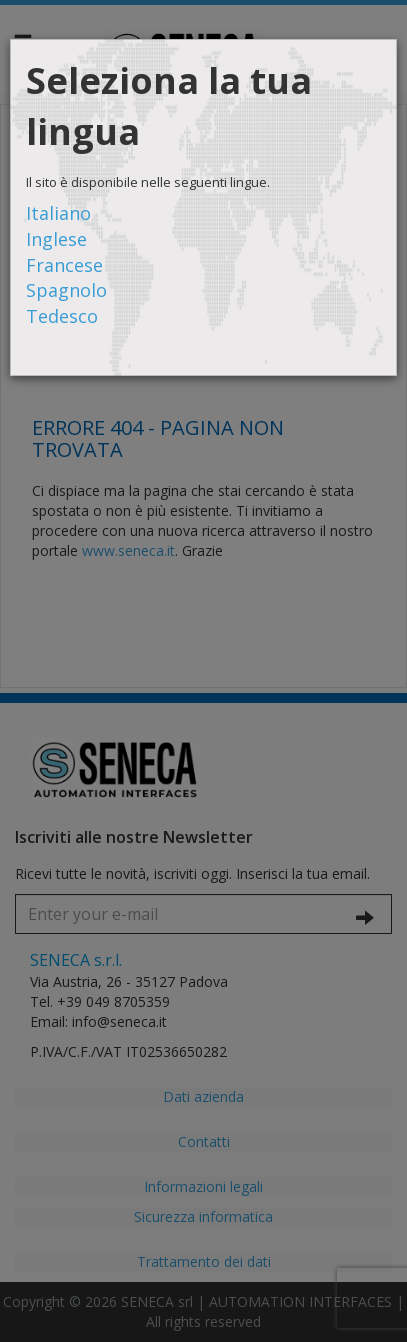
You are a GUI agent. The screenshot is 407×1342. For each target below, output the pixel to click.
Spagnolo (66, 290)
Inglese (56, 239)
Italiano (58, 213)
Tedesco (62, 316)
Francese (64, 265)
